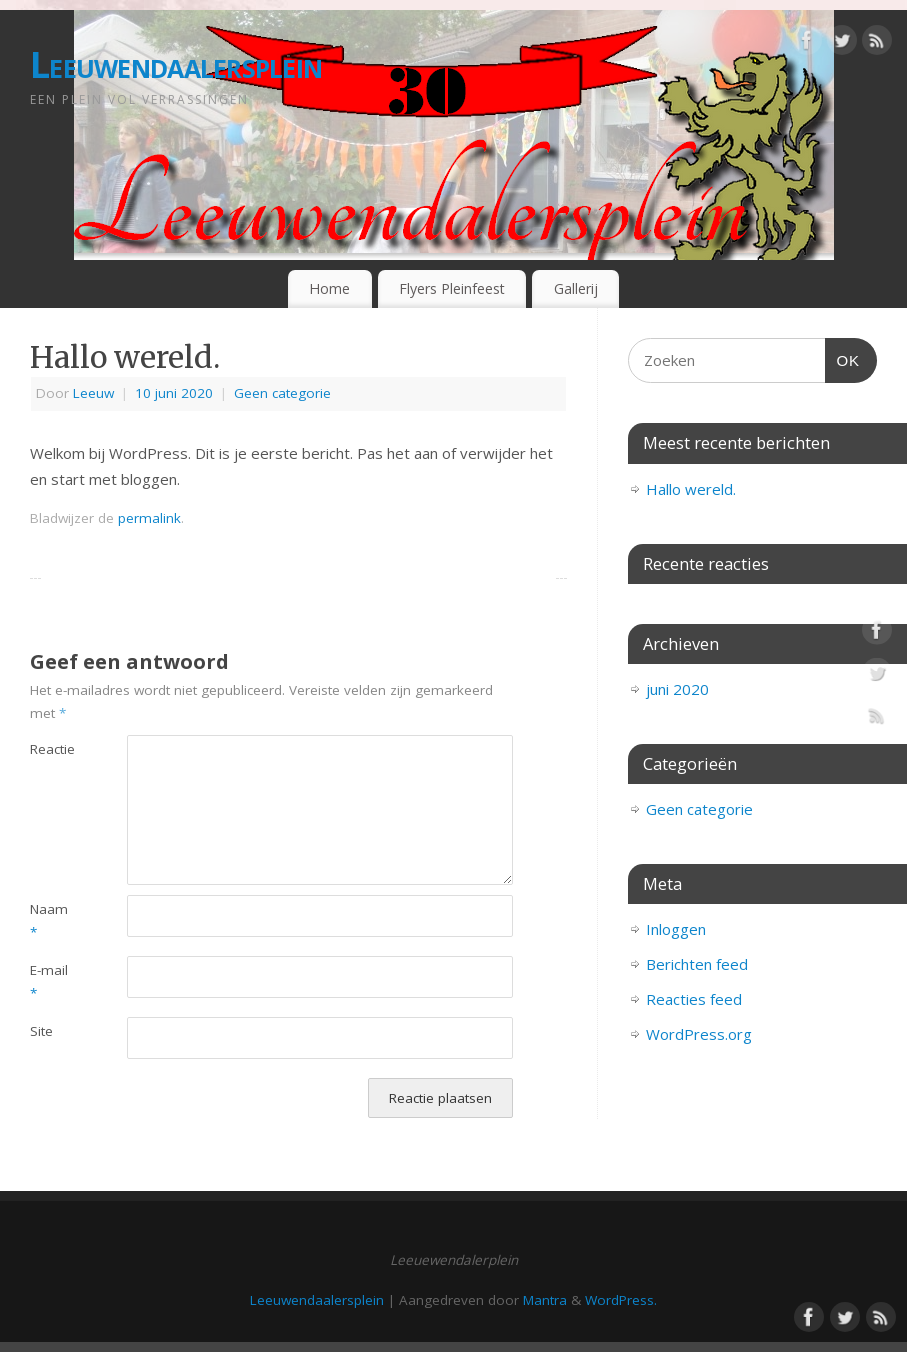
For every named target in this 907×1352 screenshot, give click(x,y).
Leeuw (93, 393)
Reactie (52, 749)
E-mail (49, 981)
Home (329, 288)
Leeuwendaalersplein (176, 64)
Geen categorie (282, 393)
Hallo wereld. (691, 489)
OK (843, 358)
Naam (49, 920)
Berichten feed (697, 964)
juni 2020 (677, 689)
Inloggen (676, 929)
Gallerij (576, 288)
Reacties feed (694, 999)
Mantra (545, 1300)
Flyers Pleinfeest (452, 288)
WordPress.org (699, 1034)
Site (41, 1031)
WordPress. (621, 1300)
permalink (149, 518)
